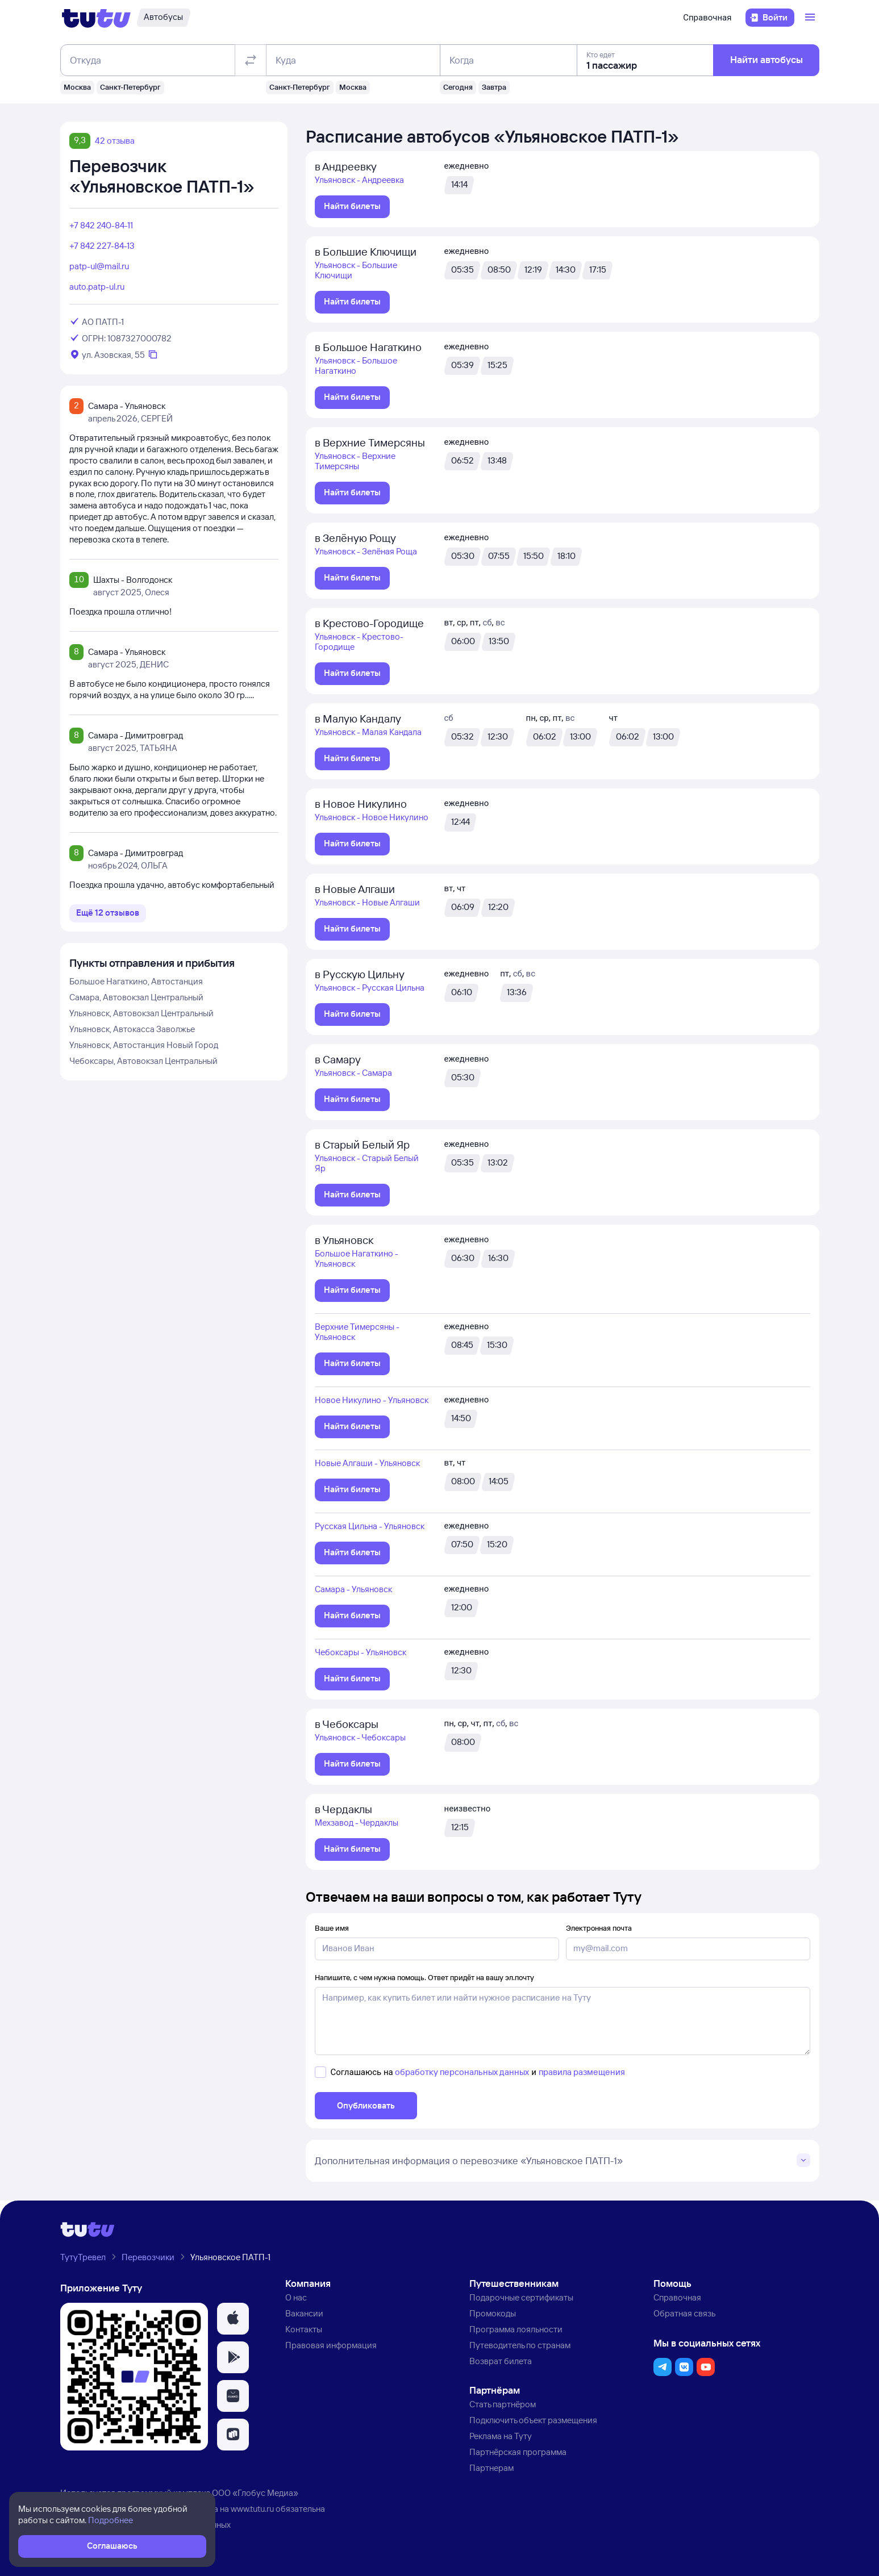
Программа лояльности (516, 2329)
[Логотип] (96, 18)
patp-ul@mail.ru (99, 266)
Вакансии (304, 2313)
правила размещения (582, 2071)
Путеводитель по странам (519, 2345)
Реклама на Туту (500, 2436)
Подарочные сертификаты (521, 2297)
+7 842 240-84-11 (101, 225)
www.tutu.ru (252, 2508)
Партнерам (491, 2467)
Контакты (303, 2329)
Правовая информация (331, 2345)
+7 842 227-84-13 (102, 245)
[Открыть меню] (811, 17)
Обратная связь (684, 2313)
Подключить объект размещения (533, 2420)
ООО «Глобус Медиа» (255, 2492)
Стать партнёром (502, 2404)
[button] (233, 2319)
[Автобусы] (163, 18)
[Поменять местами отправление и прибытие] (250, 60)
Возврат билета (500, 2361)
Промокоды (492, 2313)
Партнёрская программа (517, 2451)
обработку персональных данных (462, 2071)
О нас (296, 2297)
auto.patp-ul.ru (96, 286)
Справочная (707, 17)
